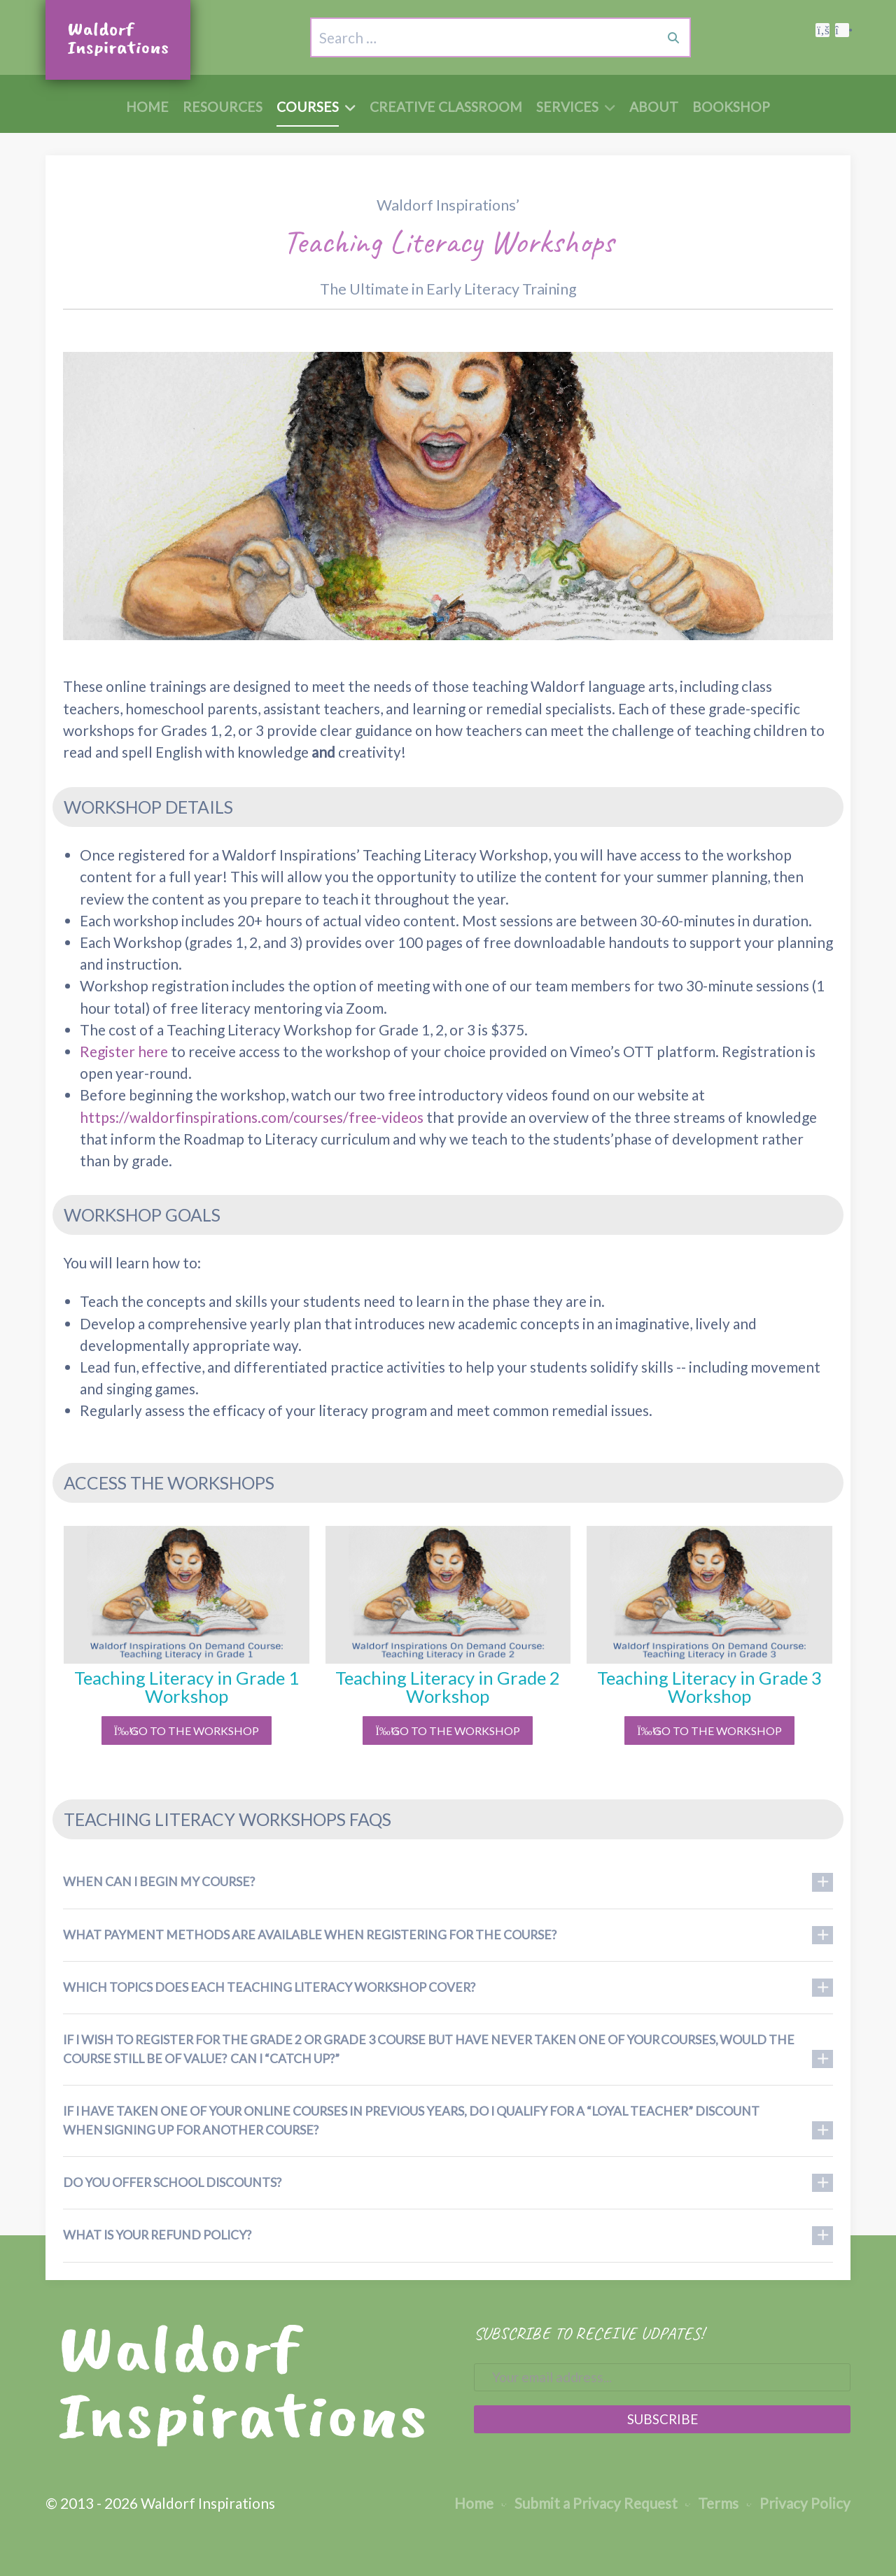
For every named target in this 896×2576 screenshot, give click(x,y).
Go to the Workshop (186, 1730)
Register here (124, 1051)
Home (473, 2503)
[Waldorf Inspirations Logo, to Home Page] (118, 40)
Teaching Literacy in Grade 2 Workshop (447, 1686)
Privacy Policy (798, 2503)
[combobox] (401, 37)
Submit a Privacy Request (589, 2503)
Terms (712, 2503)
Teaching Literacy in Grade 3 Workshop (709, 1686)
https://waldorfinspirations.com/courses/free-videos (252, 1117)
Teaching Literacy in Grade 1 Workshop (186, 1686)
